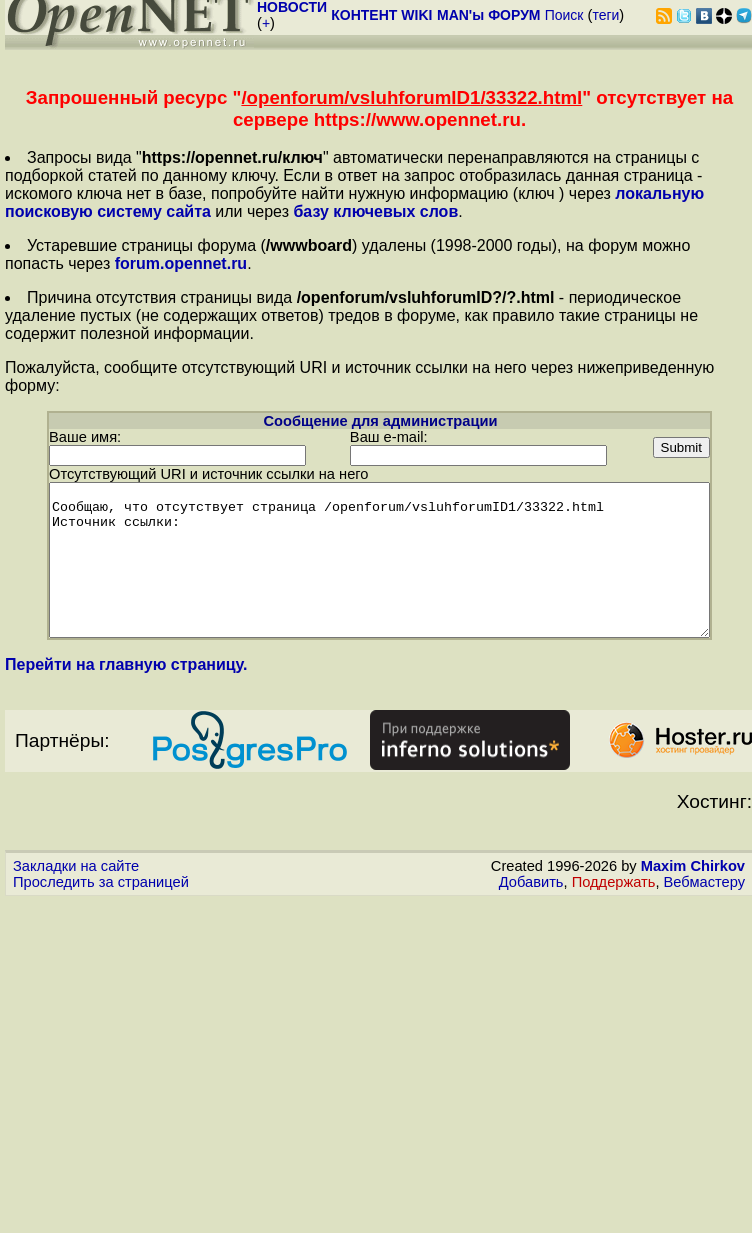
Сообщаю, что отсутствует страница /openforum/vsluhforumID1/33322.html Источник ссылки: (379, 559)
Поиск (564, 15)
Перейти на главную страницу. (126, 678)
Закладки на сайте (76, 880)
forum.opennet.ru (181, 263)
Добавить (531, 896)
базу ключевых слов (375, 211)
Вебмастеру (704, 896)
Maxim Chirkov (693, 880)
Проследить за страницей (101, 896)
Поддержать (614, 896)
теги (605, 15)
